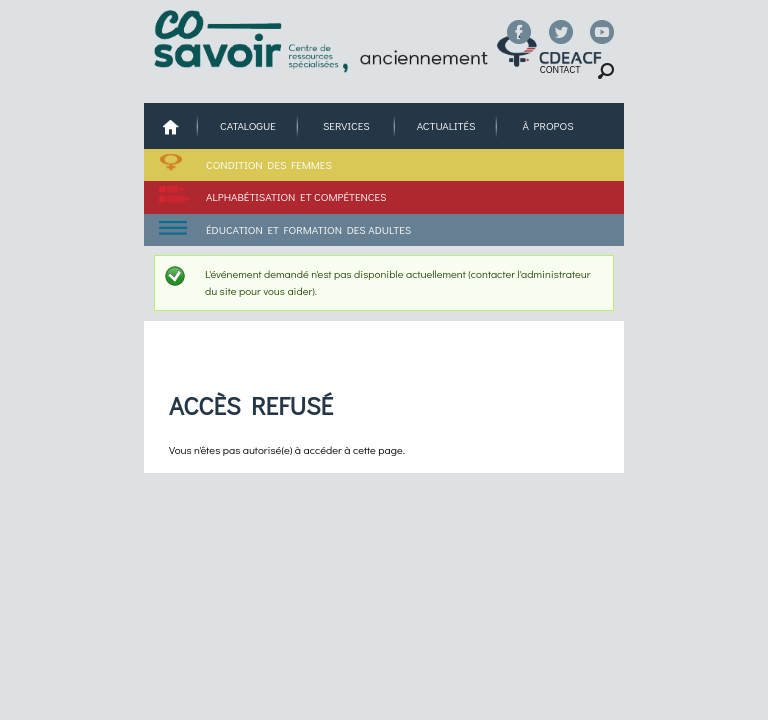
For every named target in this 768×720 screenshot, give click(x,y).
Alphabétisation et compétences (296, 196)
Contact (560, 69)
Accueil (171, 126)
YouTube (602, 32)
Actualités (446, 125)
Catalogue (248, 125)
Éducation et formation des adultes (308, 229)
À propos (547, 125)
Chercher (606, 71)
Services (346, 125)
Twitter (561, 32)
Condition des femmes (269, 164)
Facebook (519, 32)
